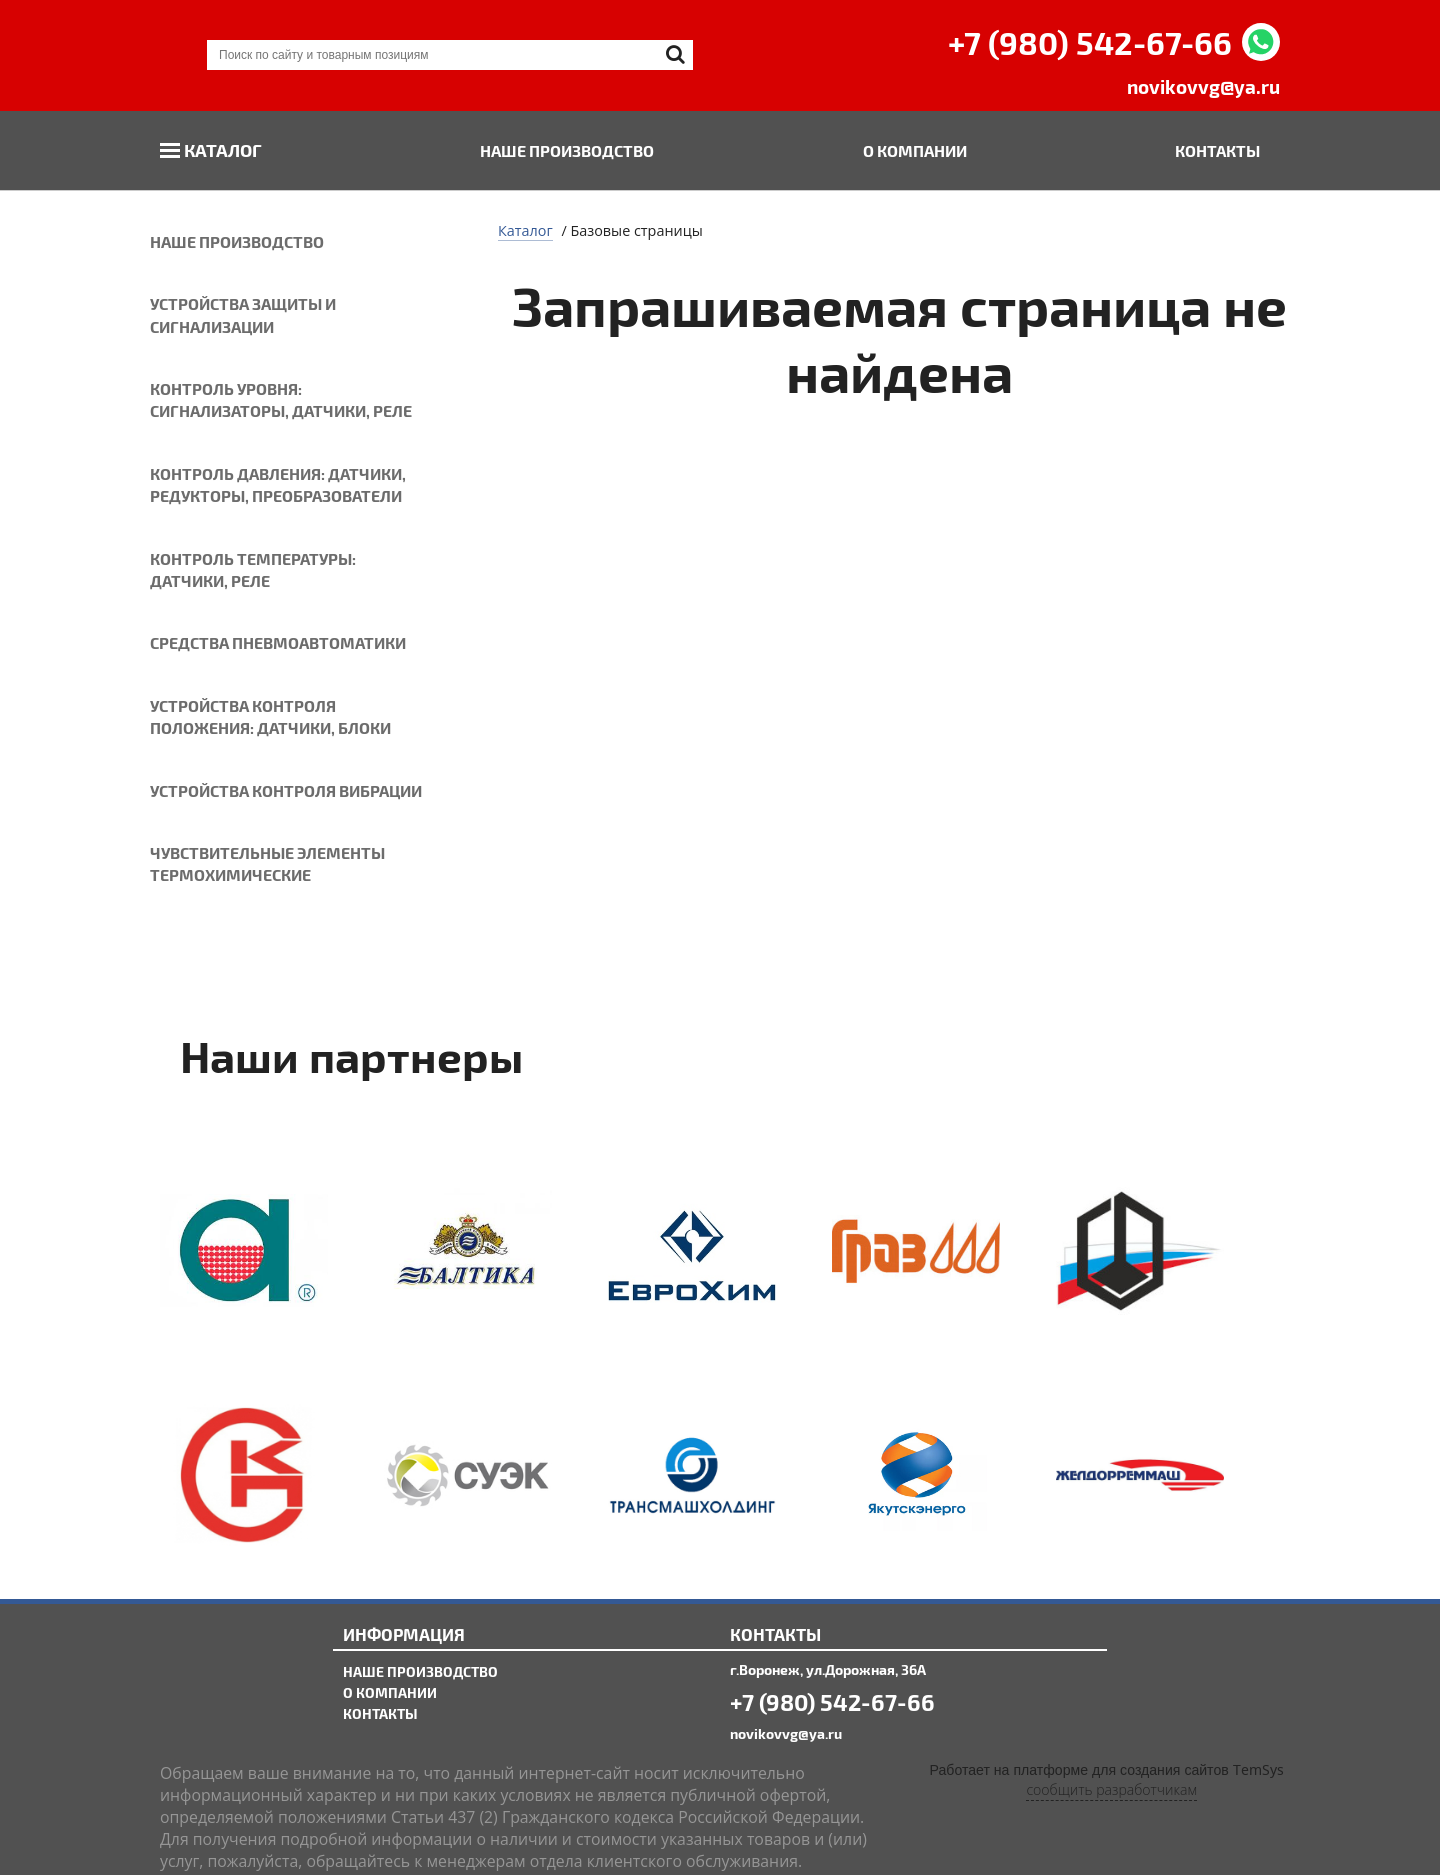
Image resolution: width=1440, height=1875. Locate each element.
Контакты (1217, 150)
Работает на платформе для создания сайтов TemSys (1107, 1771)
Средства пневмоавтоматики (278, 642)
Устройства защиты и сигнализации (243, 314)
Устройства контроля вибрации (286, 790)
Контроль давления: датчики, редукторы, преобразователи (278, 484)
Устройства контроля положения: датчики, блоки (270, 716)
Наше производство (567, 150)
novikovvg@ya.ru (1203, 86)
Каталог (223, 149)
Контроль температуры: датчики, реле (253, 569)
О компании (915, 150)
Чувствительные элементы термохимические (267, 863)
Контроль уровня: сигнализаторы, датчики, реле (281, 399)
